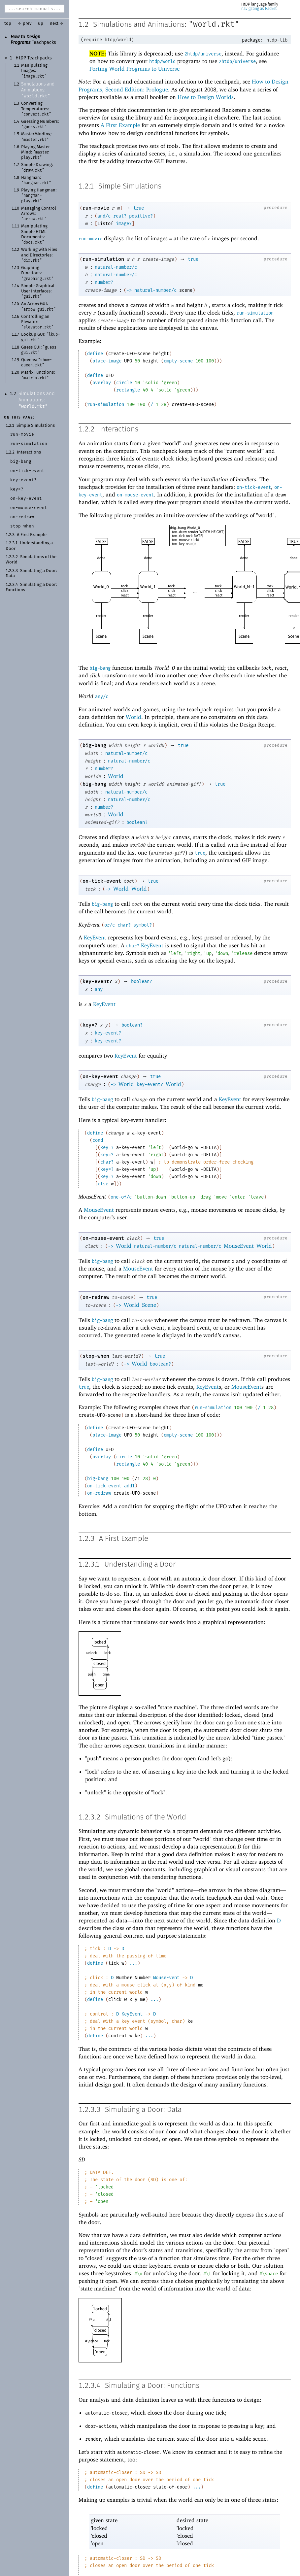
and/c (104, 216)
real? (119, 216)
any (99, 989)
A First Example (32, 535)
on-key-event (100, 1076)
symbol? (142, 925)
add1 (129, 1486)
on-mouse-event (135, 495)
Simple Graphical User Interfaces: (37, 291)
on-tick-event (254, 487)
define (95, 353)
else (103, 1184)
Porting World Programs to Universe (134, 68)
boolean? (137, 822)
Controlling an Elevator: (37, 322)
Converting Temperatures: (36, 109)
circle (124, 383)
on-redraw (96, 1297)
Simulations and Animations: (37, 90)
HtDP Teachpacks (34, 58)
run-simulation (103, 259)
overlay (101, 383)
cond (97, 1140)
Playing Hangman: (38, 195)
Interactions (29, 452)
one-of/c (121, 1197)
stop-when (96, 1356)
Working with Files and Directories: (39, 255)
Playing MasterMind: (36, 152)
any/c (101, 696)
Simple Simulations (36, 426)
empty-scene (178, 361)
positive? (141, 216)
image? (124, 223)
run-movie (96, 208)
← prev (24, 23)
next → (56, 23)
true (138, 208)
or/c (109, 925)
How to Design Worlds (206, 97)
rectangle (128, 390)
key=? (90, 1025)
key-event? (97, 981)
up (40, 23)
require (92, 40)
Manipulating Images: (34, 71)
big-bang (100, 668)
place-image (106, 361)
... (133, 1963)
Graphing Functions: (37, 273)
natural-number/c (116, 267)
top (7, 23)
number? (104, 282)
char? (124, 925)
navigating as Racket (259, 9)
